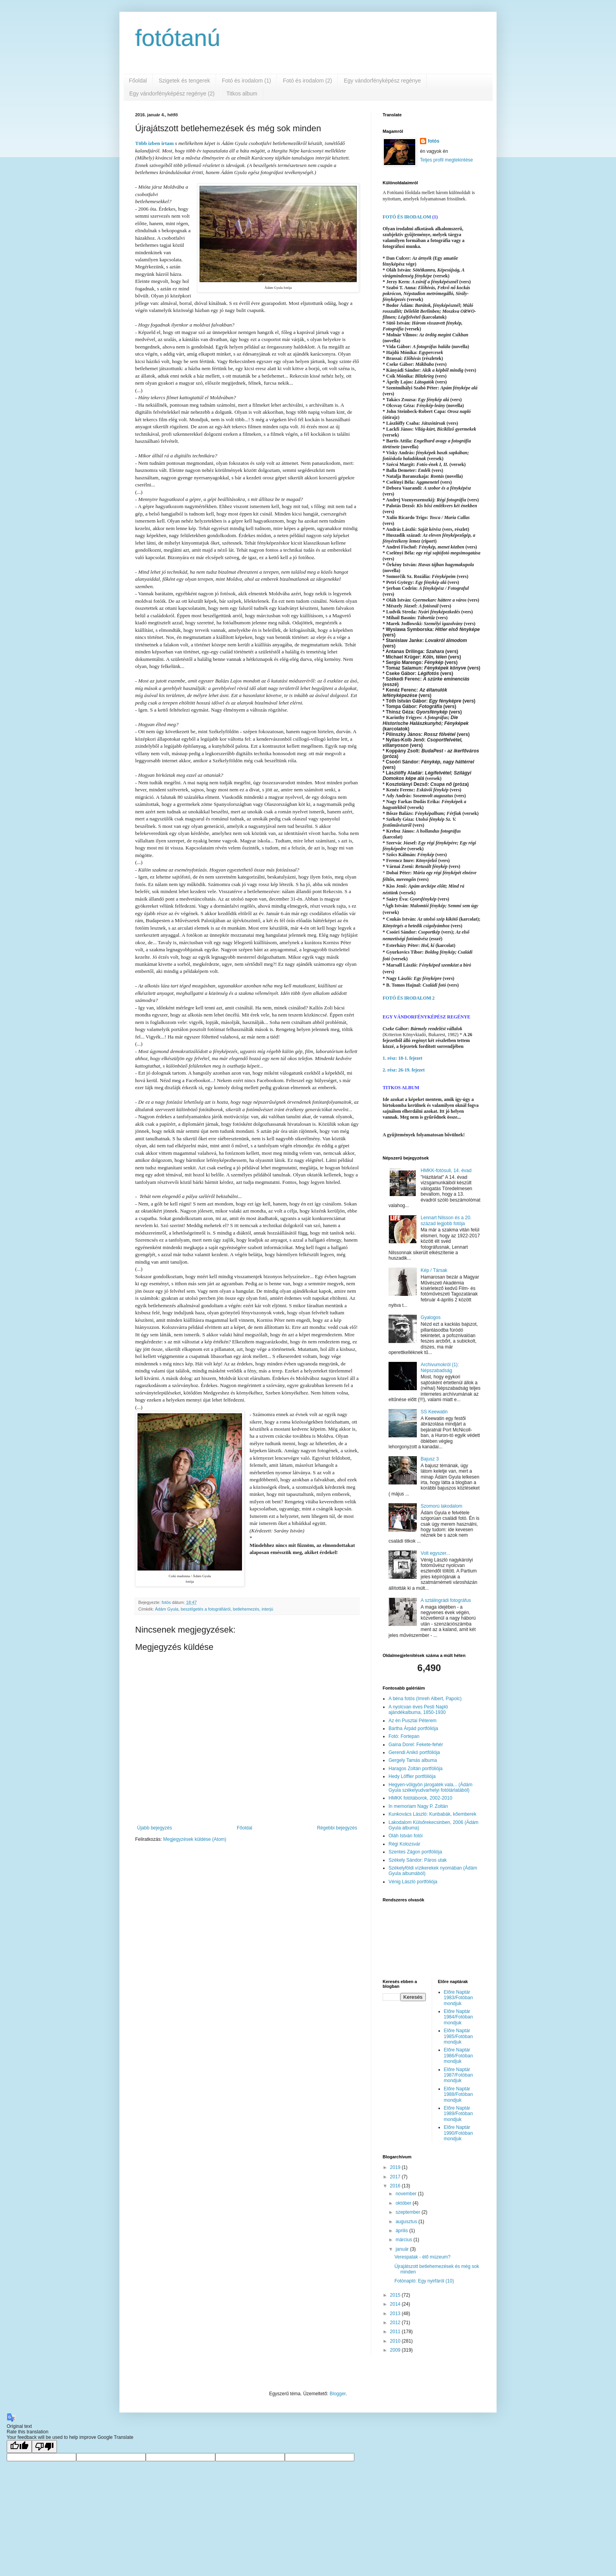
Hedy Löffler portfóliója (412, 1776)
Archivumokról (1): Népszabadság (440, 1367)
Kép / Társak (434, 1270)
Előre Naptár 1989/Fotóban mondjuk (458, 2113)
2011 (396, 2331)
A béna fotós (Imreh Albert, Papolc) (425, 1698)
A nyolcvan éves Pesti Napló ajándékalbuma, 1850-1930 (418, 1709)
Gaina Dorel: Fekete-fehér (416, 1744)
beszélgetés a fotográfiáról (206, 1609)
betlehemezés (246, 1609)
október (404, 2203)
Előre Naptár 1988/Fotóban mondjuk (458, 2094)
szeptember (409, 2212)
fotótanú (177, 38)
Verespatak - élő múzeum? (422, 2257)
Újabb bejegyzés (154, 1828)
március (404, 2239)
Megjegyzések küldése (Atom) (194, 1839)
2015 (396, 2295)
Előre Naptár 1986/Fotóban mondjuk (458, 2055)
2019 (396, 2167)
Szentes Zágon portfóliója (415, 1852)
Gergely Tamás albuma (413, 1760)
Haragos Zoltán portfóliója (415, 1768)
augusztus (407, 2221)
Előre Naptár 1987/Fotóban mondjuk (458, 2075)
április (402, 2230)
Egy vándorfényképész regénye (382, 80)
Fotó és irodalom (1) (246, 80)
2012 (396, 2322)
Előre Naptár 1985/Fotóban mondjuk (458, 2036)
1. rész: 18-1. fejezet (402, 1058)
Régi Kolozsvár (404, 1844)
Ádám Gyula (166, 1609)
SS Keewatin (434, 1412)
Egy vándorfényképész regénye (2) (171, 93)
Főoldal (138, 80)
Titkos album (241, 93)
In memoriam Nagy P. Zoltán (418, 1806)
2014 (396, 2304)
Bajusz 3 (430, 1459)
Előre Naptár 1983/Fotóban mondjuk (458, 1997)
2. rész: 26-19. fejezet (404, 1070)
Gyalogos (431, 1317)
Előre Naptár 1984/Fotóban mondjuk (458, 2017)
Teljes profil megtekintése (446, 160)
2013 (396, 2313)
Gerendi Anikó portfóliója (414, 1752)
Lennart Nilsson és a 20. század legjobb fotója (446, 1220)
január (403, 2249)
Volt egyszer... (435, 1553)
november (407, 2193)
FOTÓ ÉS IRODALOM (407, 217)
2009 (396, 2350)
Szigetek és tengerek (184, 80)
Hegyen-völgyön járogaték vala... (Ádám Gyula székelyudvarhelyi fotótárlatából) (430, 1787)
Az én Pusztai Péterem (412, 1720)
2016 (396, 2186)
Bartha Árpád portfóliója (413, 1728)
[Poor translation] (44, 2446)
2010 (396, 2341)
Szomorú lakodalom (441, 1506)
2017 (396, 2177)
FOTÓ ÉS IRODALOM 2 (408, 998)
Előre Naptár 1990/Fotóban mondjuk (458, 2133)
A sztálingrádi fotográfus (446, 1600)
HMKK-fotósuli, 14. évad (446, 1170)
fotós (433, 141)
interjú (267, 1609)
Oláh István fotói (406, 1835)
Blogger (338, 2393)
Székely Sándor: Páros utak (418, 1860)
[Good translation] (19, 2446)
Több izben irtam (154, 143)
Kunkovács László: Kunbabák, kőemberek (432, 1814)
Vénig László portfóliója (413, 1881)
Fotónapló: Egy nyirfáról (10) (424, 2281)
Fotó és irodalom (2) (307, 80)
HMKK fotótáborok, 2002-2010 (420, 1798)
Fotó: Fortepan (404, 1736)
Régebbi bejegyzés (337, 1828)
